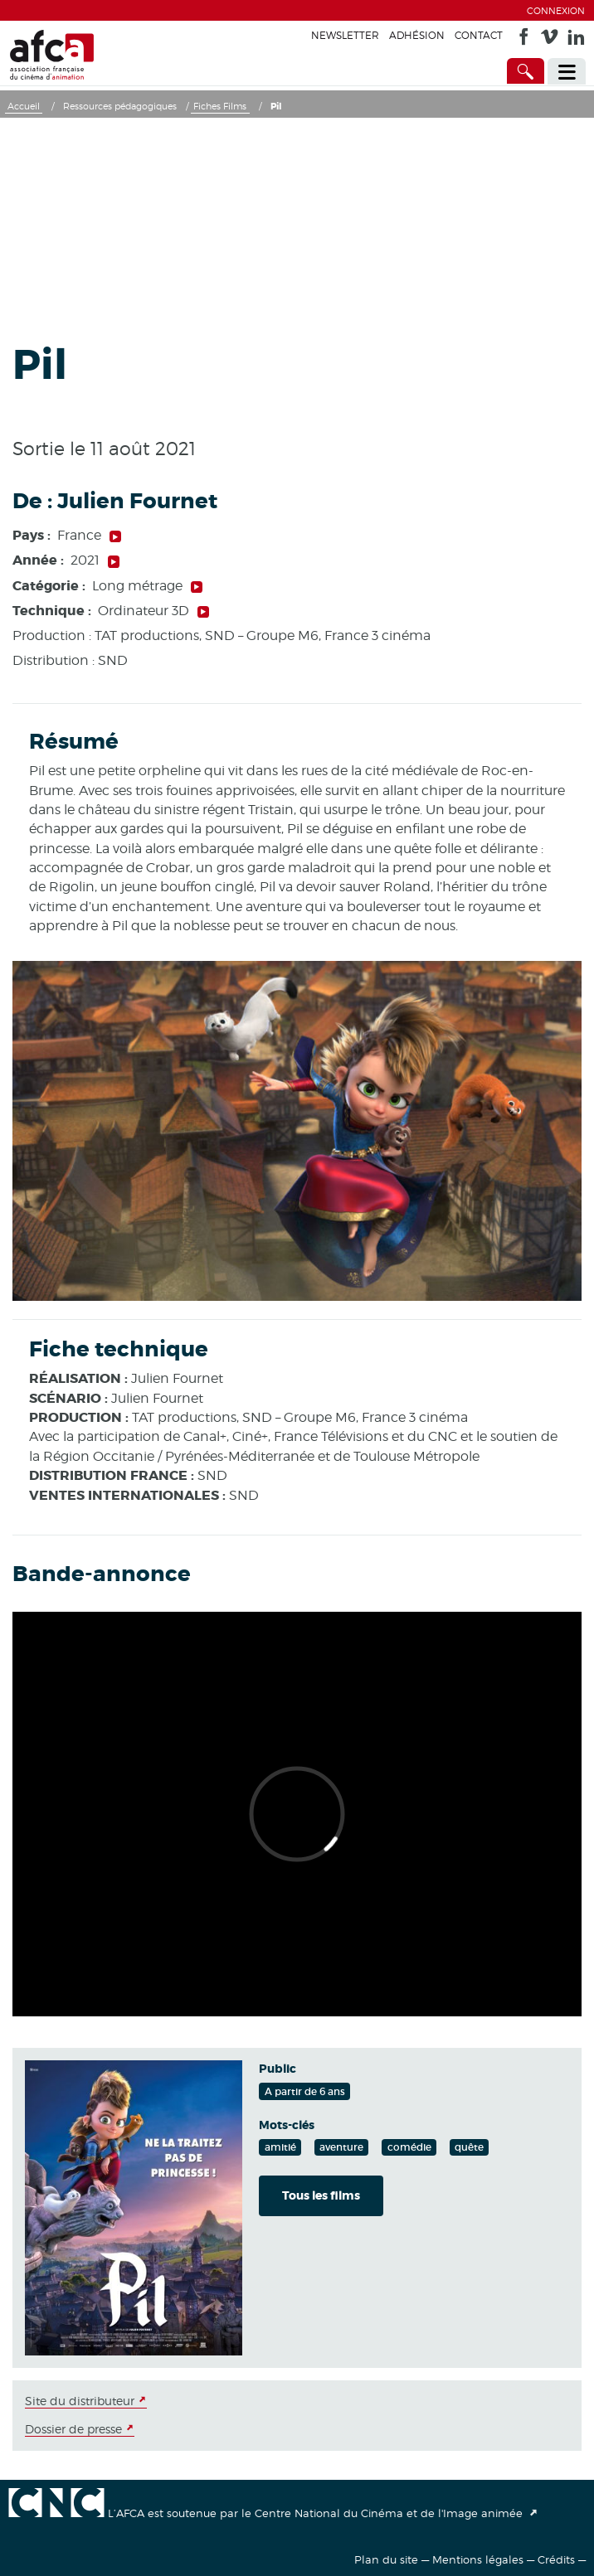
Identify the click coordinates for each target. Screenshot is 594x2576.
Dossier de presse (73, 2429)
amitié (280, 2147)
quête (469, 2147)
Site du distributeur (79, 2401)
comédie (409, 2147)
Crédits (556, 2559)
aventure (341, 2147)
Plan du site (386, 2559)
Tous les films (321, 2195)
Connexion (556, 11)
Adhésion (417, 35)
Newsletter (345, 35)
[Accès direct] (526, 71)
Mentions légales (477, 2559)
